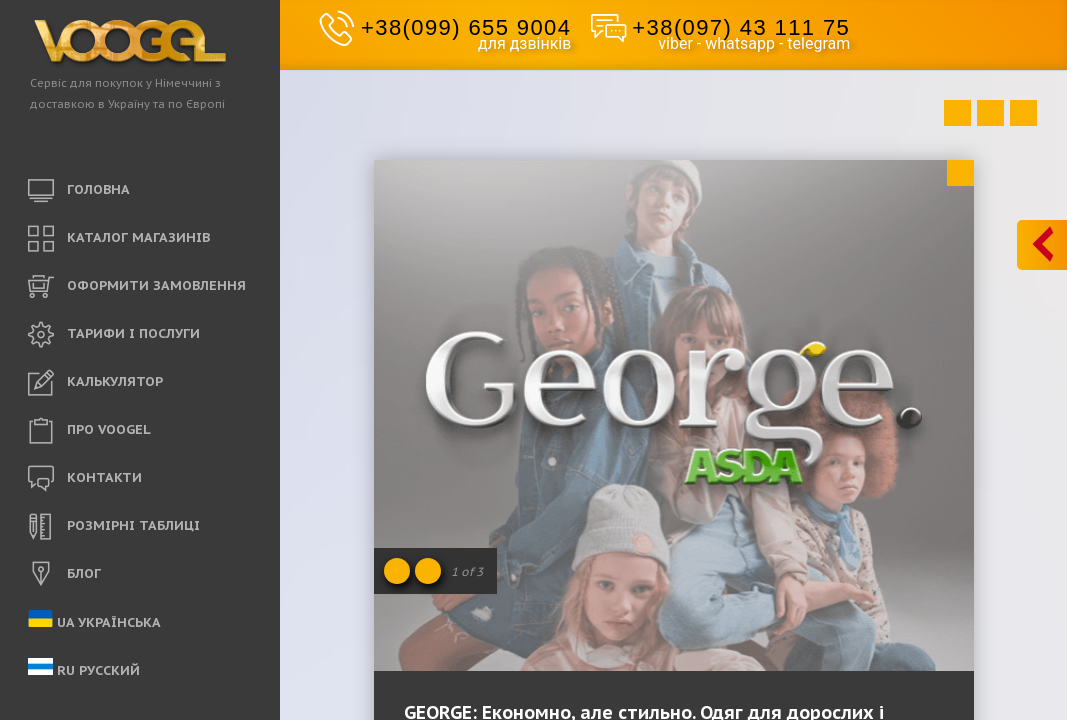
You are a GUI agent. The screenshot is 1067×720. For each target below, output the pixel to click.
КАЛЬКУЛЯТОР (95, 383)
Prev (957, 113)
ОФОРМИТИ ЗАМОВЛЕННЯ (137, 287)
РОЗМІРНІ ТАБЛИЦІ (114, 527)
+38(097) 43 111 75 (741, 27)
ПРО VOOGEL (89, 431)
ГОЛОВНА (79, 191)
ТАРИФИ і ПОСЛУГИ (114, 335)
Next (1023, 113)
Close (960, 173)
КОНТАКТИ (85, 479)
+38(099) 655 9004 (466, 27)
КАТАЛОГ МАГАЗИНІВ (119, 239)
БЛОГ (64, 575)
